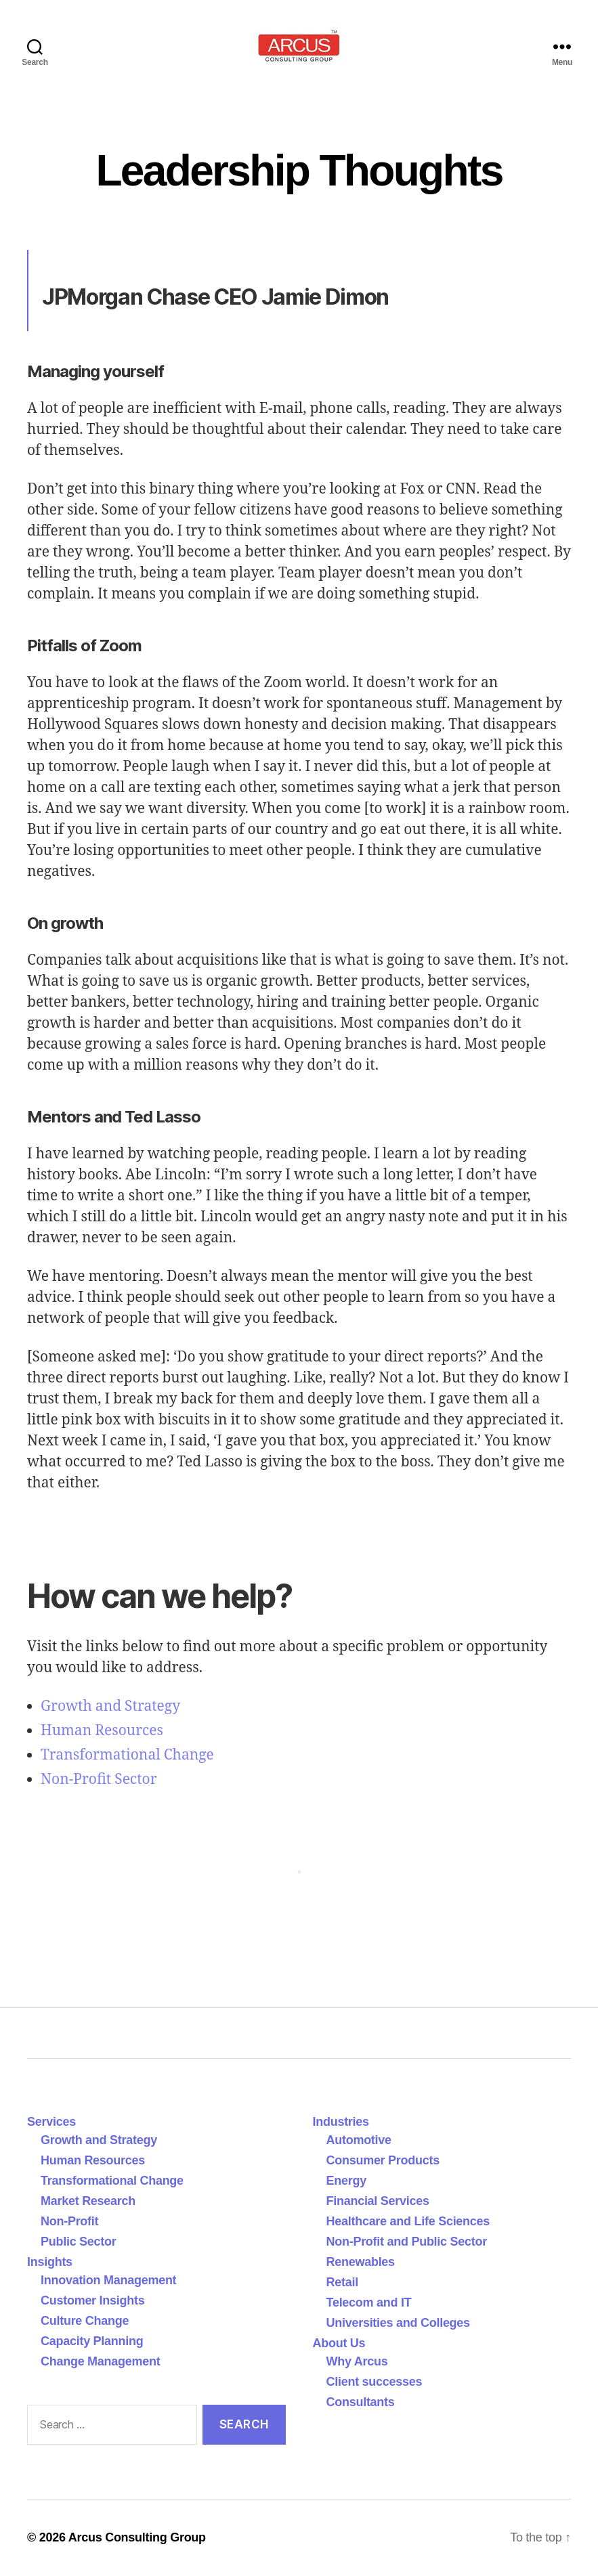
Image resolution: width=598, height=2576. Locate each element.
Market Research (88, 2201)
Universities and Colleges (398, 2323)
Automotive (358, 2140)
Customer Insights (96, 2300)
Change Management (100, 2361)
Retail (342, 2282)
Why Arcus (357, 2361)
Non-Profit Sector (99, 1779)
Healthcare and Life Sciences (408, 2221)
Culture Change (85, 2321)
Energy (346, 2180)
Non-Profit (69, 2221)
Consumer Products (383, 2160)
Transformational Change (127, 1755)
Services (51, 2122)
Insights (49, 2262)
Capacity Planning (92, 2341)
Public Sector (78, 2241)
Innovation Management (108, 2280)
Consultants (360, 2402)
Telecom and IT (369, 2302)
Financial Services (377, 2201)
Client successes (374, 2381)
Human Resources (102, 1731)
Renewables (360, 2262)
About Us (339, 2343)
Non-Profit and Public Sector (406, 2241)
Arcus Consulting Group (137, 2537)
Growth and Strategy (110, 1706)
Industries (341, 2122)
